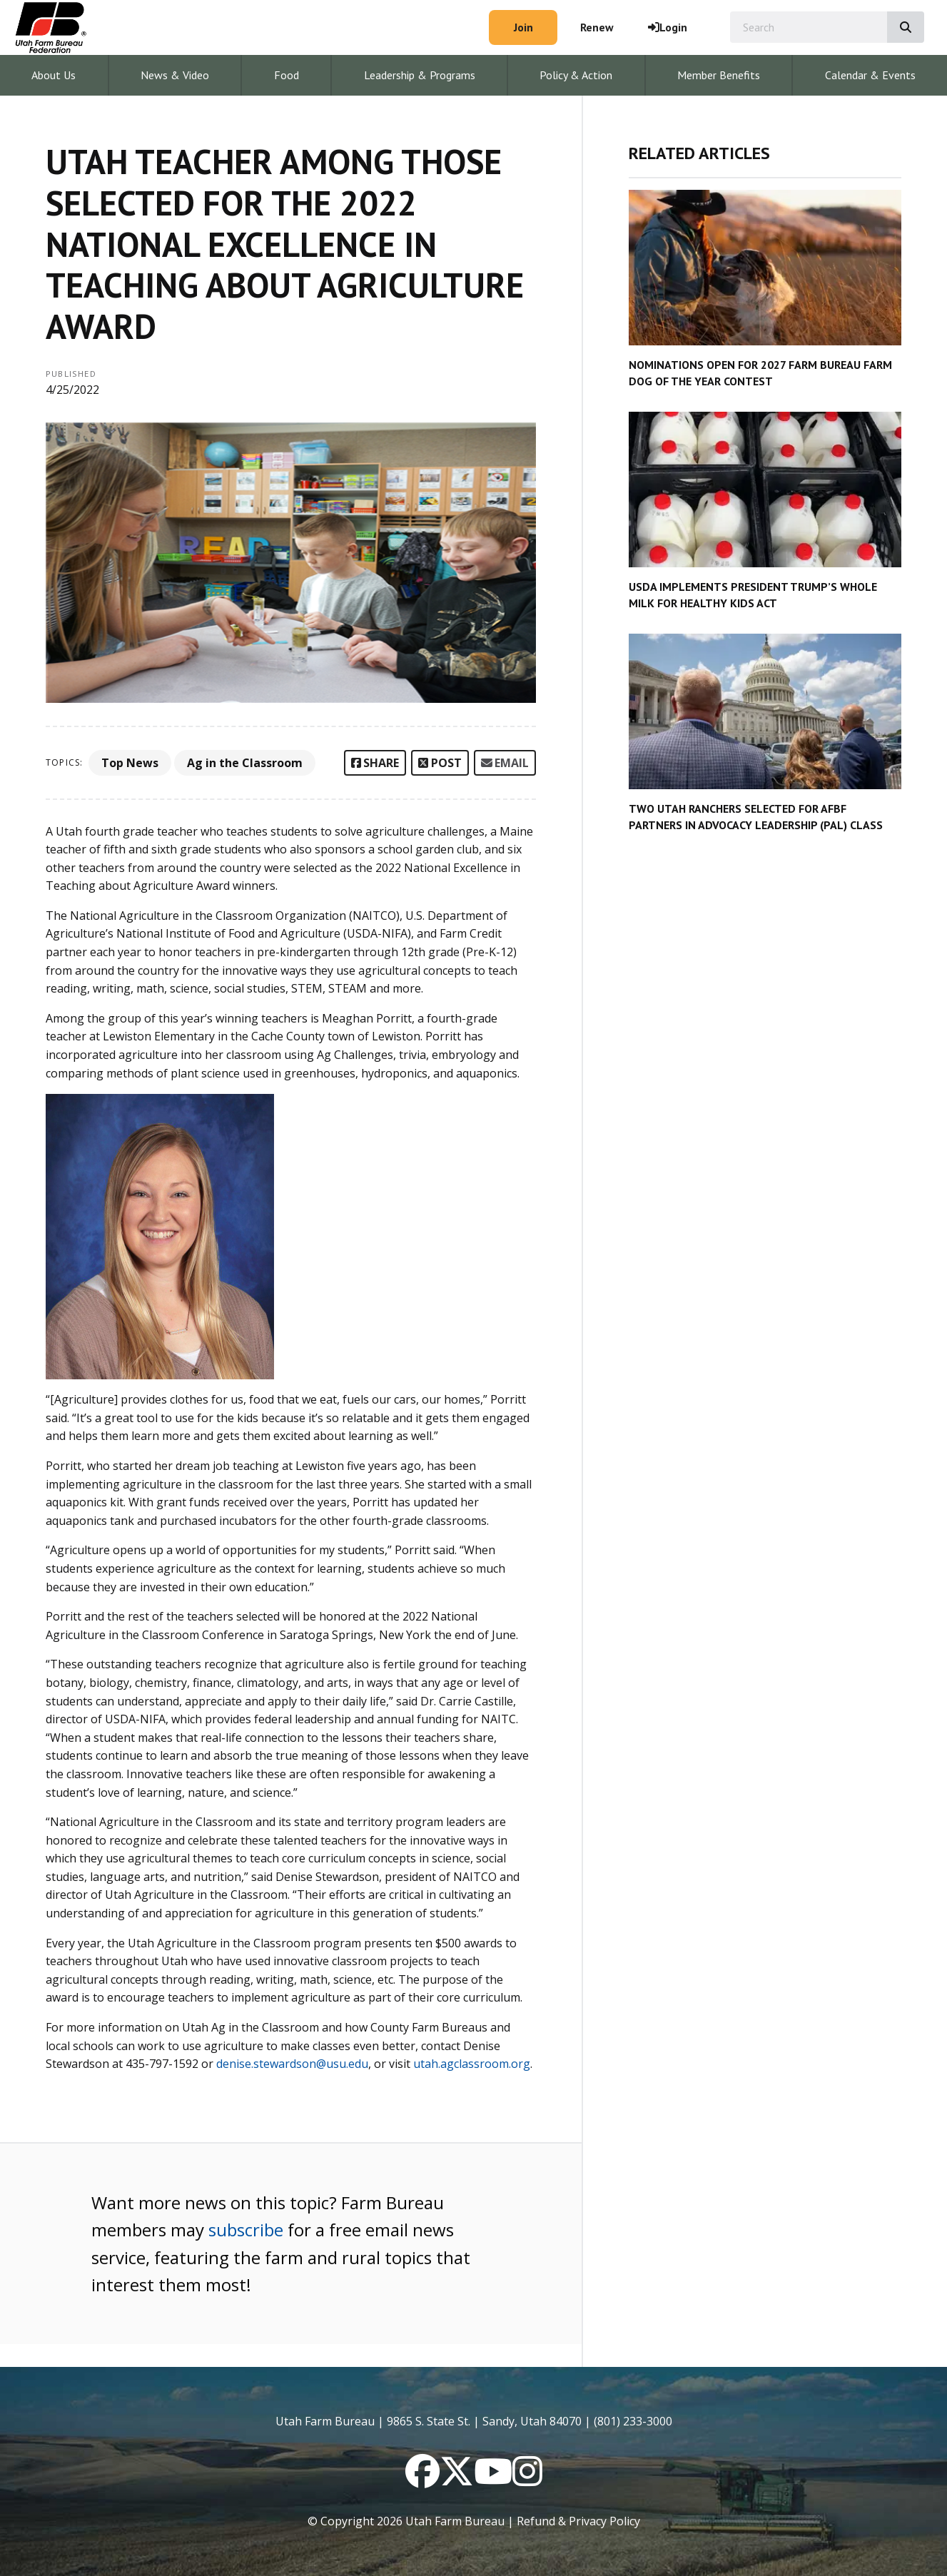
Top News (129, 763)
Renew (597, 27)
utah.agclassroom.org (471, 2064)
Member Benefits (718, 75)
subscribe (245, 2229)
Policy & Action (576, 75)
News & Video (175, 75)
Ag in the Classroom (245, 763)
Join (523, 27)
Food (286, 75)
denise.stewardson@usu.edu (292, 2064)
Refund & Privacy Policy (578, 2521)
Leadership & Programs (419, 75)
